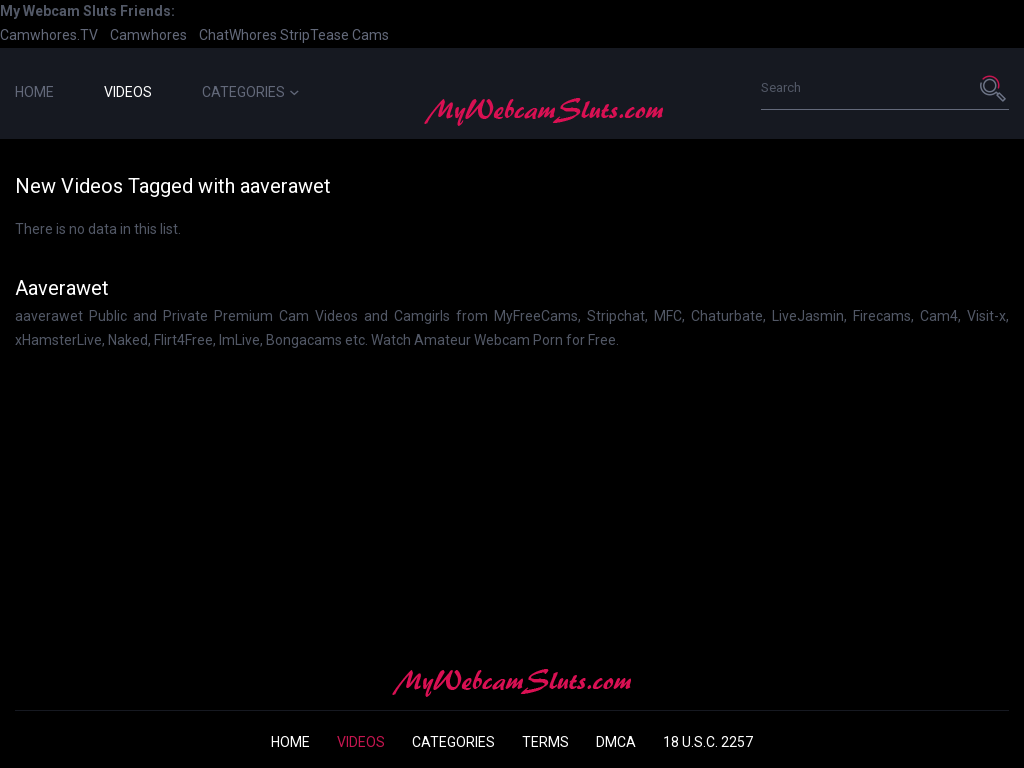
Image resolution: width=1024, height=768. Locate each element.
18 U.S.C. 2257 (708, 742)
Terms (545, 742)
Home (34, 92)
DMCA (616, 742)
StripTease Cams (334, 35)
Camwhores (148, 35)
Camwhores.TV (49, 35)
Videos (128, 92)
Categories (250, 92)
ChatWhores (238, 35)
